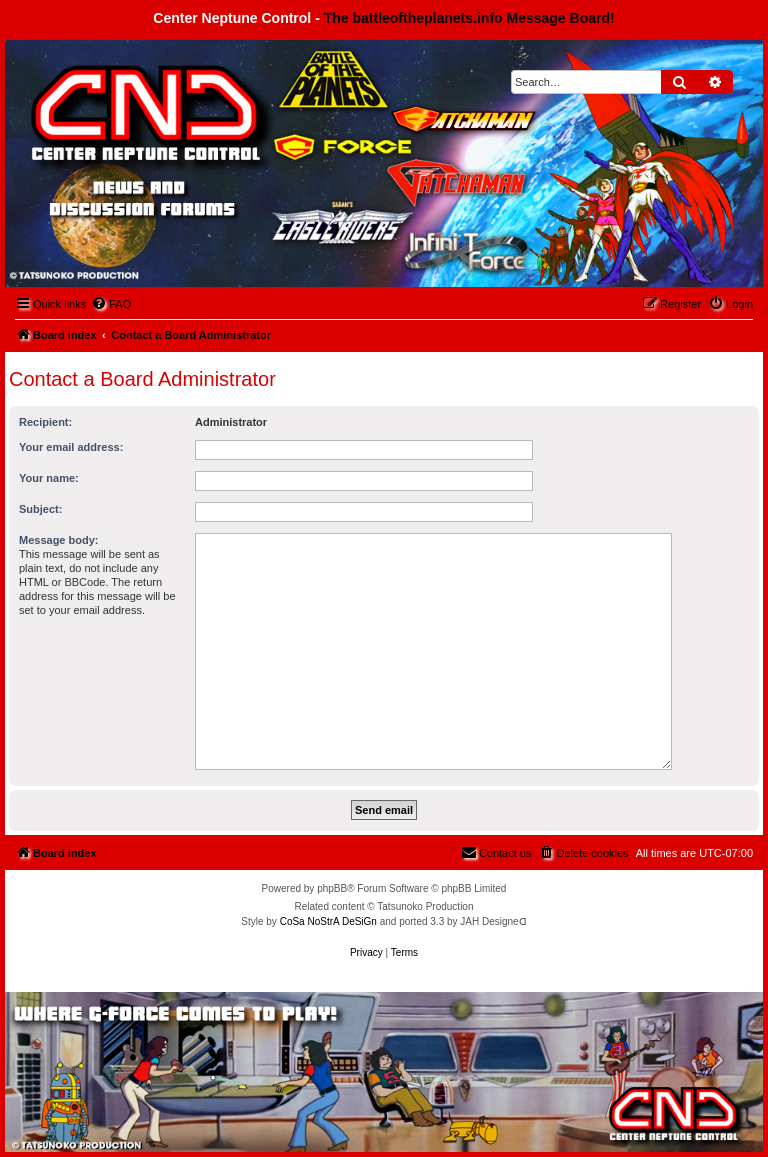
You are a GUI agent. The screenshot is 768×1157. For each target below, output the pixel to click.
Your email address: (71, 447)
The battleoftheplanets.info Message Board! (469, 18)
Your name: (49, 478)
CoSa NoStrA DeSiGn (328, 921)
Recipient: (45, 422)
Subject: (40, 509)
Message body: (58, 540)
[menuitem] (111, 304)
